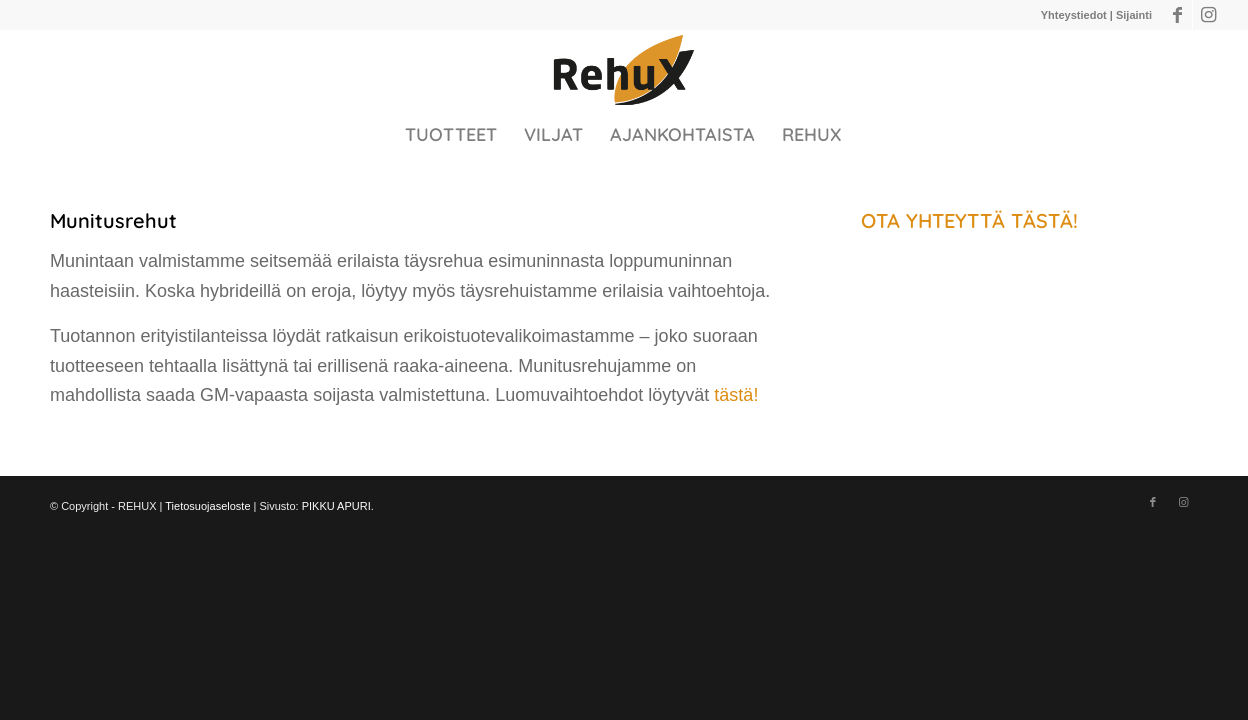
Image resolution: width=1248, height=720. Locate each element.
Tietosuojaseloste (207, 506)
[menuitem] (451, 135)
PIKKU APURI (336, 506)
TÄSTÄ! (1044, 220)
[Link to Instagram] (1208, 15)
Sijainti (1134, 15)
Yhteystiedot (1074, 15)
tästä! (736, 395)
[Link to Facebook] (1177, 15)
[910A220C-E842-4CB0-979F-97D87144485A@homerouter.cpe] (624, 70)
